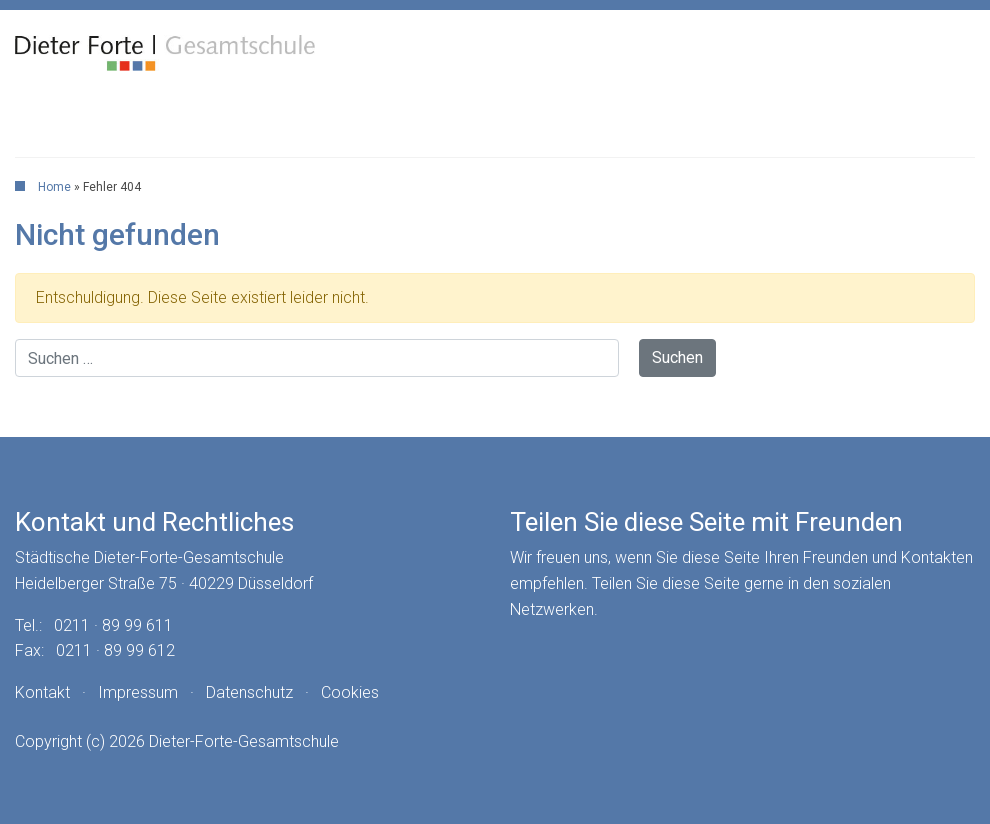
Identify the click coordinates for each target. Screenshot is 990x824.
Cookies (350, 692)
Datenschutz (249, 692)
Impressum (138, 692)
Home (54, 187)
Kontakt (42, 692)
